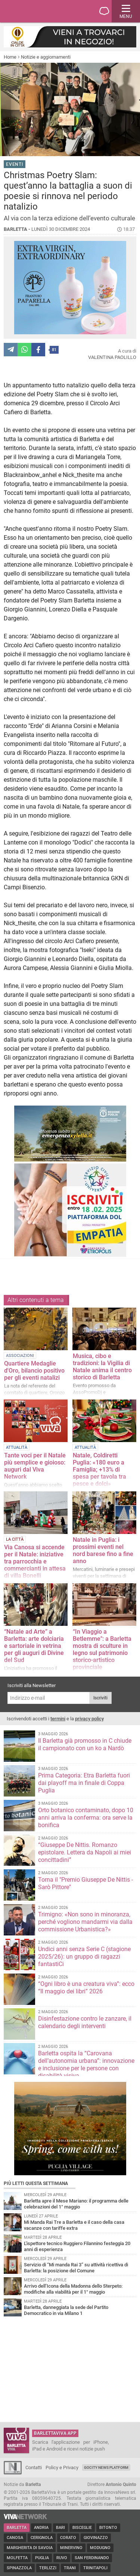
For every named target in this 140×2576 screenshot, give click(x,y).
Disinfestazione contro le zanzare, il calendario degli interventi (84, 2022)
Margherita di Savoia (30, 2547)
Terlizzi (47, 2568)
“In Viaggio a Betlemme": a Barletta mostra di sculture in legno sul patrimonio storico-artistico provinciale (102, 1649)
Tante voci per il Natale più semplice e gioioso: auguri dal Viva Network (35, 1466)
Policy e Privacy (62, 2467)
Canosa (15, 2537)
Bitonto (108, 2527)
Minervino (71, 2547)
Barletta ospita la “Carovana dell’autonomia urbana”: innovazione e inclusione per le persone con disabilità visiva (86, 2064)
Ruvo (61, 2557)
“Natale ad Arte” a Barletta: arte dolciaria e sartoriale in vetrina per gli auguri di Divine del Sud (34, 1646)
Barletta (17, 2527)
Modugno (100, 2547)
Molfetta (17, 2557)
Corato (68, 2537)
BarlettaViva (42, 11)
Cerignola (42, 2537)
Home (10, 57)
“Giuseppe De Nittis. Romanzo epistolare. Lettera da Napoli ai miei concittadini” (84, 1852)
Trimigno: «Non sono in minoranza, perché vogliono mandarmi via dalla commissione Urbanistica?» (85, 1922)
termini (57, 1718)
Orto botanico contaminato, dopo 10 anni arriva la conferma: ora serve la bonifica (85, 1818)
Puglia (42, 2557)
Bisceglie (82, 2527)
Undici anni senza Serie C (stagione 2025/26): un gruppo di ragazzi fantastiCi (84, 1957)
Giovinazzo (96, 2537)
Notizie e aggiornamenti (46, 57)
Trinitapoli (95, 2568)
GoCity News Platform (106, 2467)
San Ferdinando (92, 2557)
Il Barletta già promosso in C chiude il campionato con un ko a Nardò (84, 1744)
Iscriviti (100, 1698)
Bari (60, 2527)
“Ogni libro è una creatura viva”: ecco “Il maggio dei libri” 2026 (86, 1987)
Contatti (33, 2467)
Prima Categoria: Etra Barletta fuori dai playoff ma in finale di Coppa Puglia (84, 1783)
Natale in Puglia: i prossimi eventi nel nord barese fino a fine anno (103, 1550)
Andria (41, 2527)
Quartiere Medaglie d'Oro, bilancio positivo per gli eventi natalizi (34, 1370)
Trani (70, 2568)
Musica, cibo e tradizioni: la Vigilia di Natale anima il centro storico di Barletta (102, 1366)
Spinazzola (19, 2568)
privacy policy (89, 1718)
